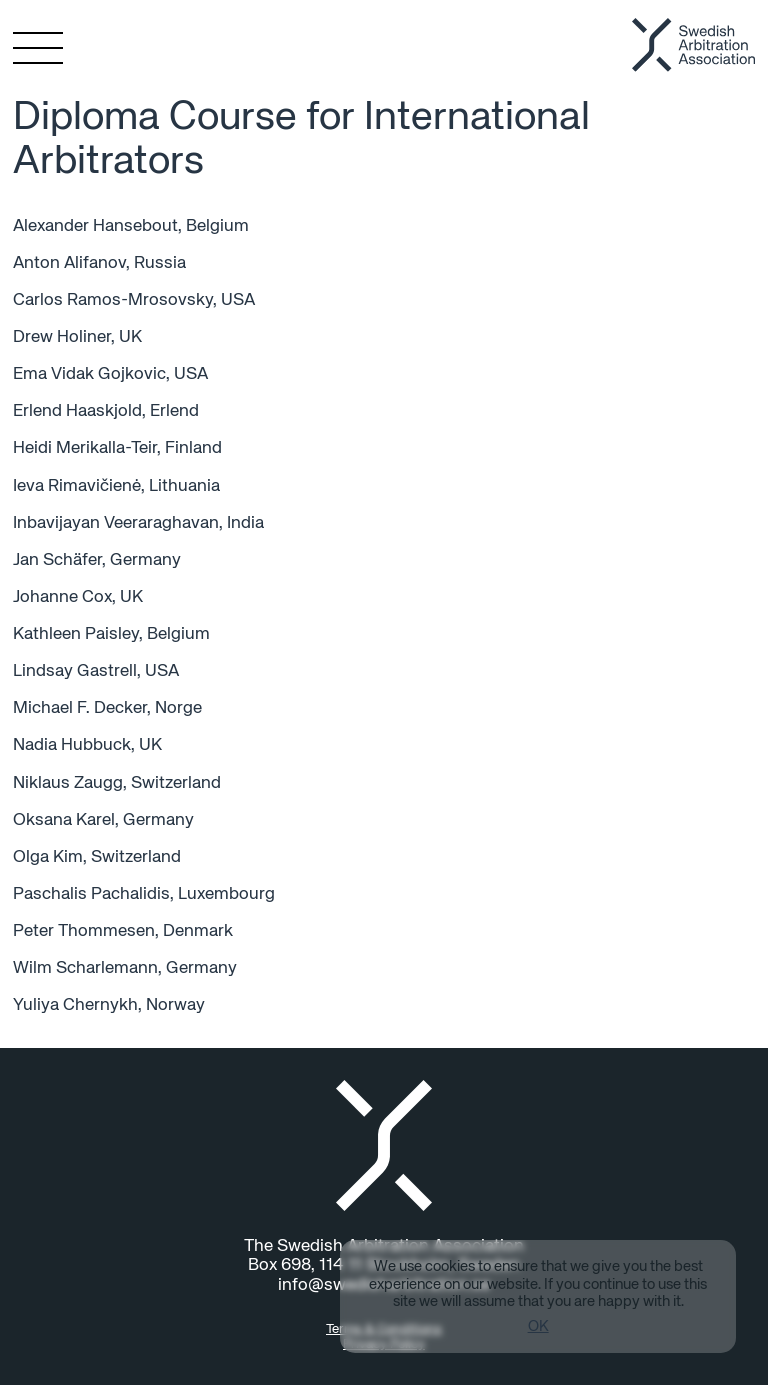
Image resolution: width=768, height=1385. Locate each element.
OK (538, 1326)
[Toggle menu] (29, 48)
